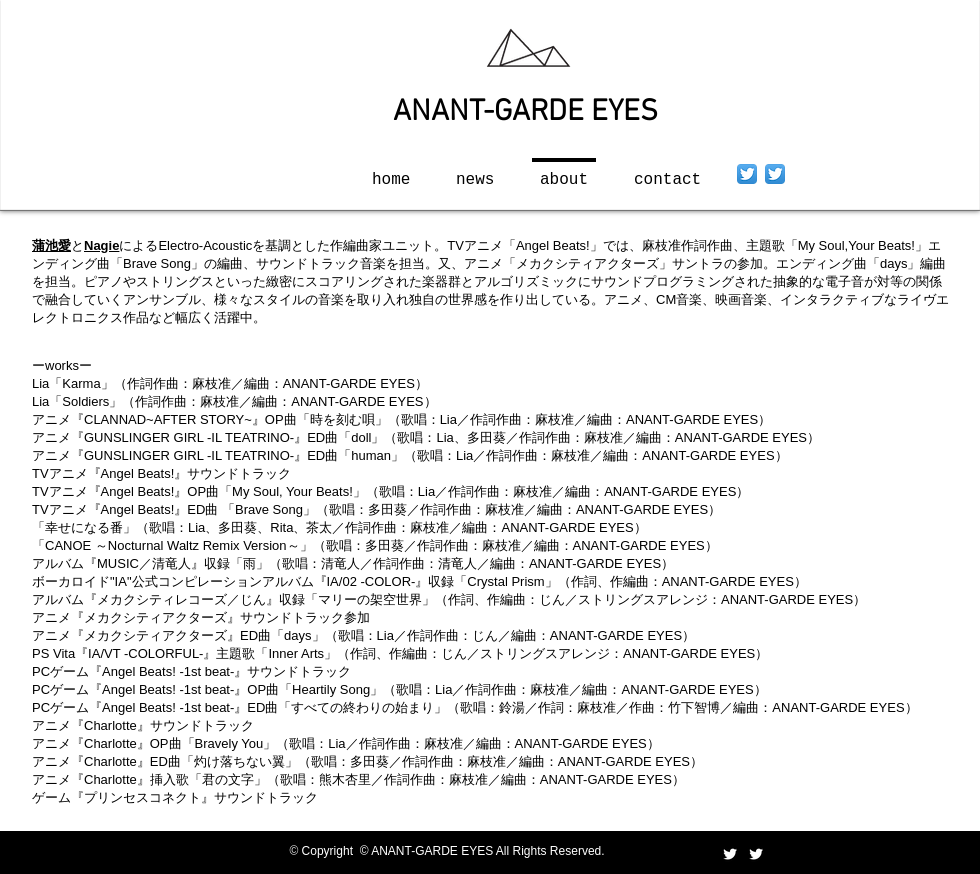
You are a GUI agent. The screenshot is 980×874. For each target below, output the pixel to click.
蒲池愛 (51, 245)
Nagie (101, 245)
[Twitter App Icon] (747, 174)
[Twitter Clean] (730, 854)
